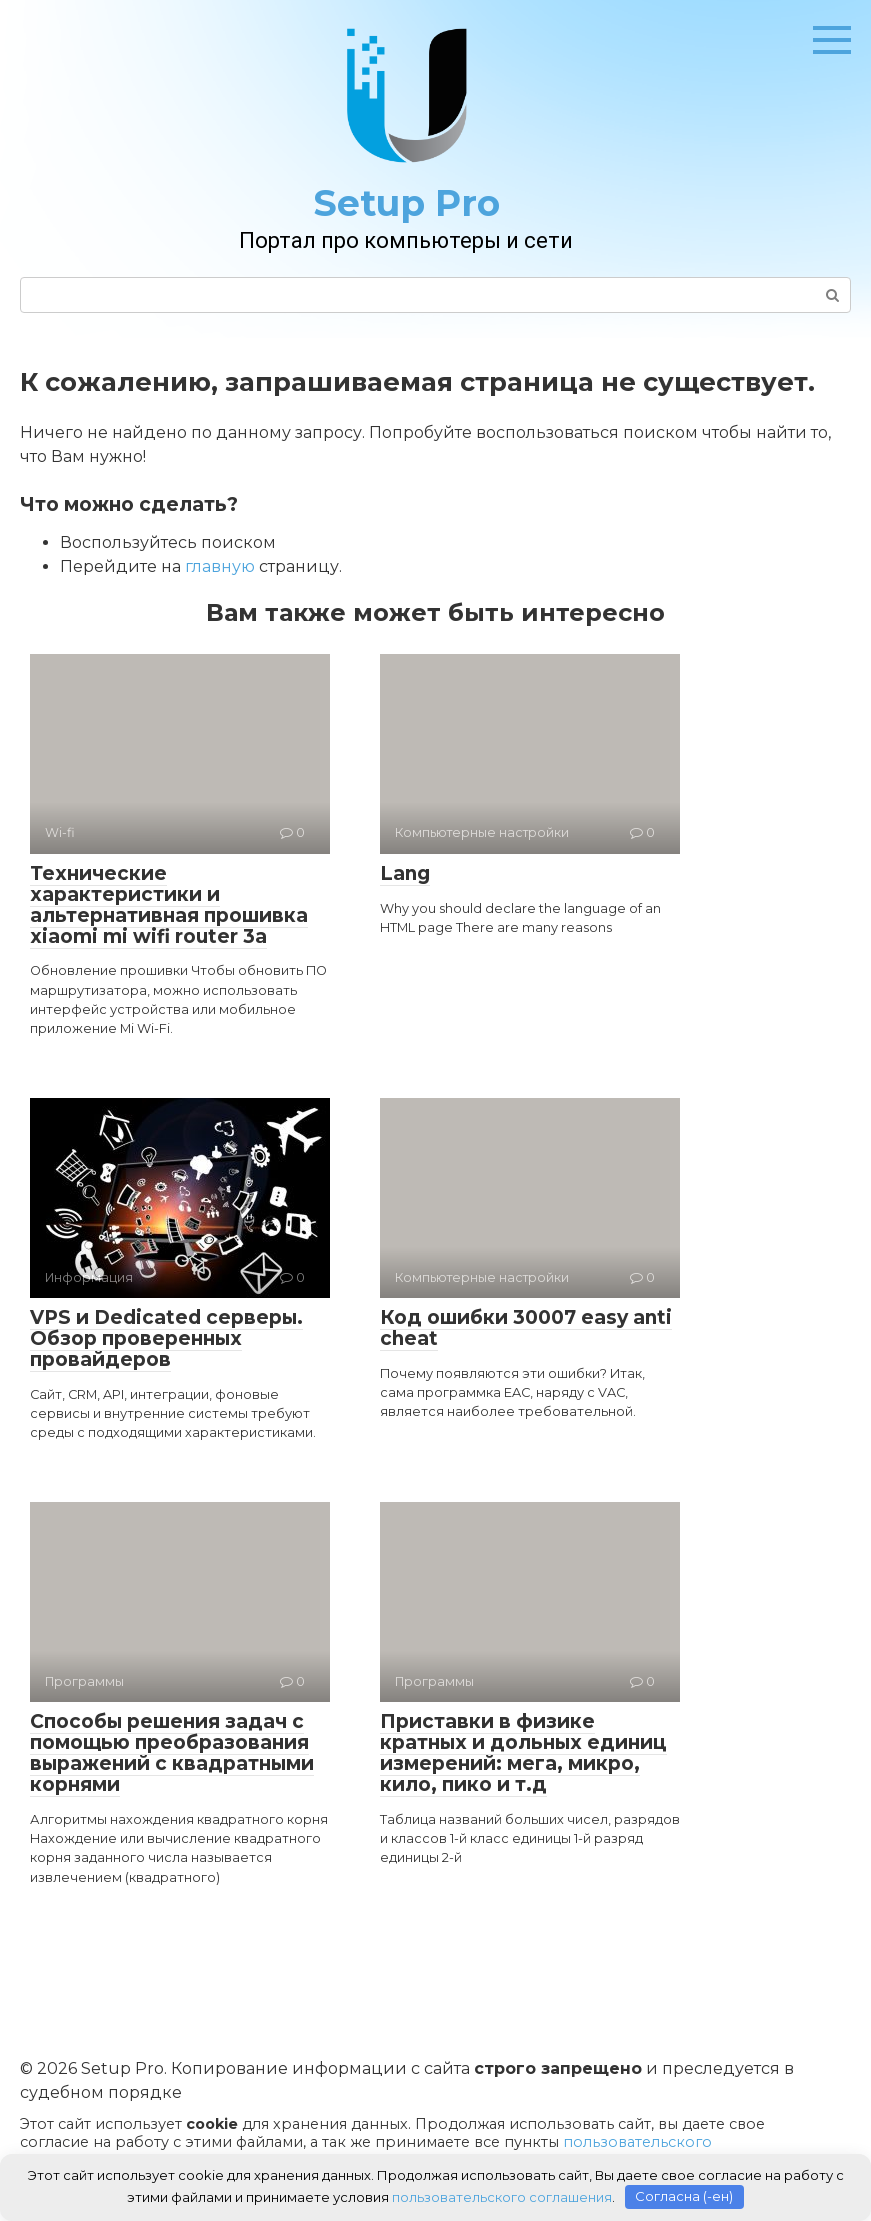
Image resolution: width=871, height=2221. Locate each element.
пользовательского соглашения (502, 2196)
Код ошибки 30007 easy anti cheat (526, 1328)
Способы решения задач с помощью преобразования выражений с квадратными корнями (172, 1753)
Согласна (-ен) (684, 2196)
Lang (405, 873)
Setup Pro (406, 203)
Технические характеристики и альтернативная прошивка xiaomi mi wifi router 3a (169, 905)
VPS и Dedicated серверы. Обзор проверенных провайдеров (166, 1338)
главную (220, 566)
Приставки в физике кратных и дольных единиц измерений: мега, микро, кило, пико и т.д (523, 1753)
